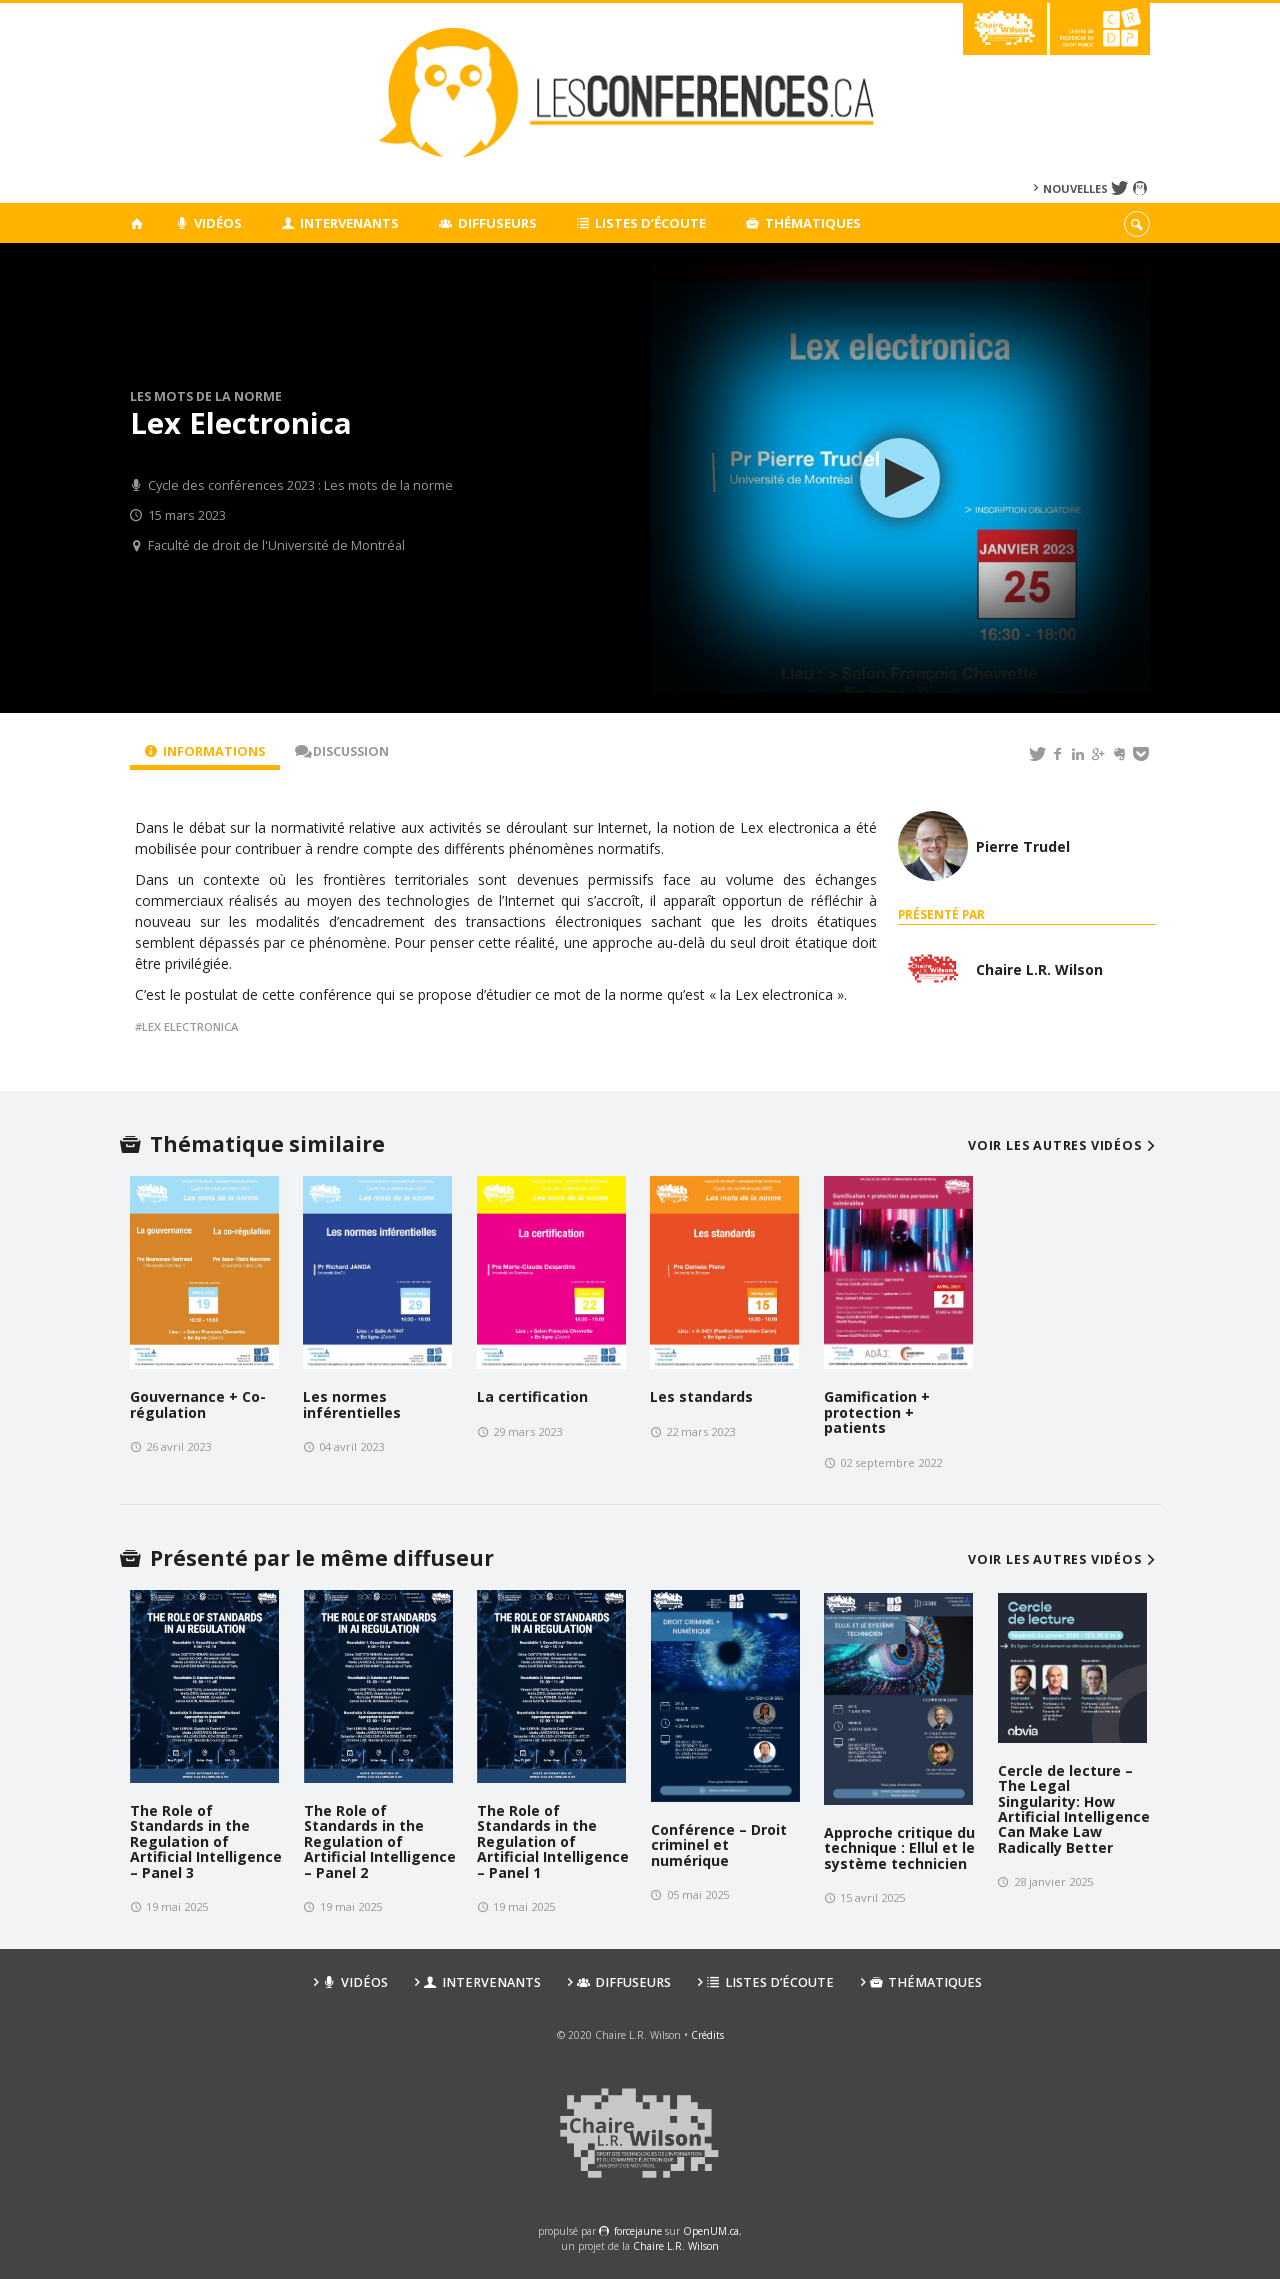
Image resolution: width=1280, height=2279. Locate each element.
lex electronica (190, 1026)
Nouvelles (1075, 188)
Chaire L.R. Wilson (676, 2246)
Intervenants (341, 223)
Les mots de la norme (206, 396)
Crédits (707, 2035)
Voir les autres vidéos (1064, 1145)
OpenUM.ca (711, 2231)
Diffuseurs (488, 223)
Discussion (342, 751)
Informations (205, 751)
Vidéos (208, 223)
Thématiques (803, 223)
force (638, 2231)
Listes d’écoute (642, 223)
